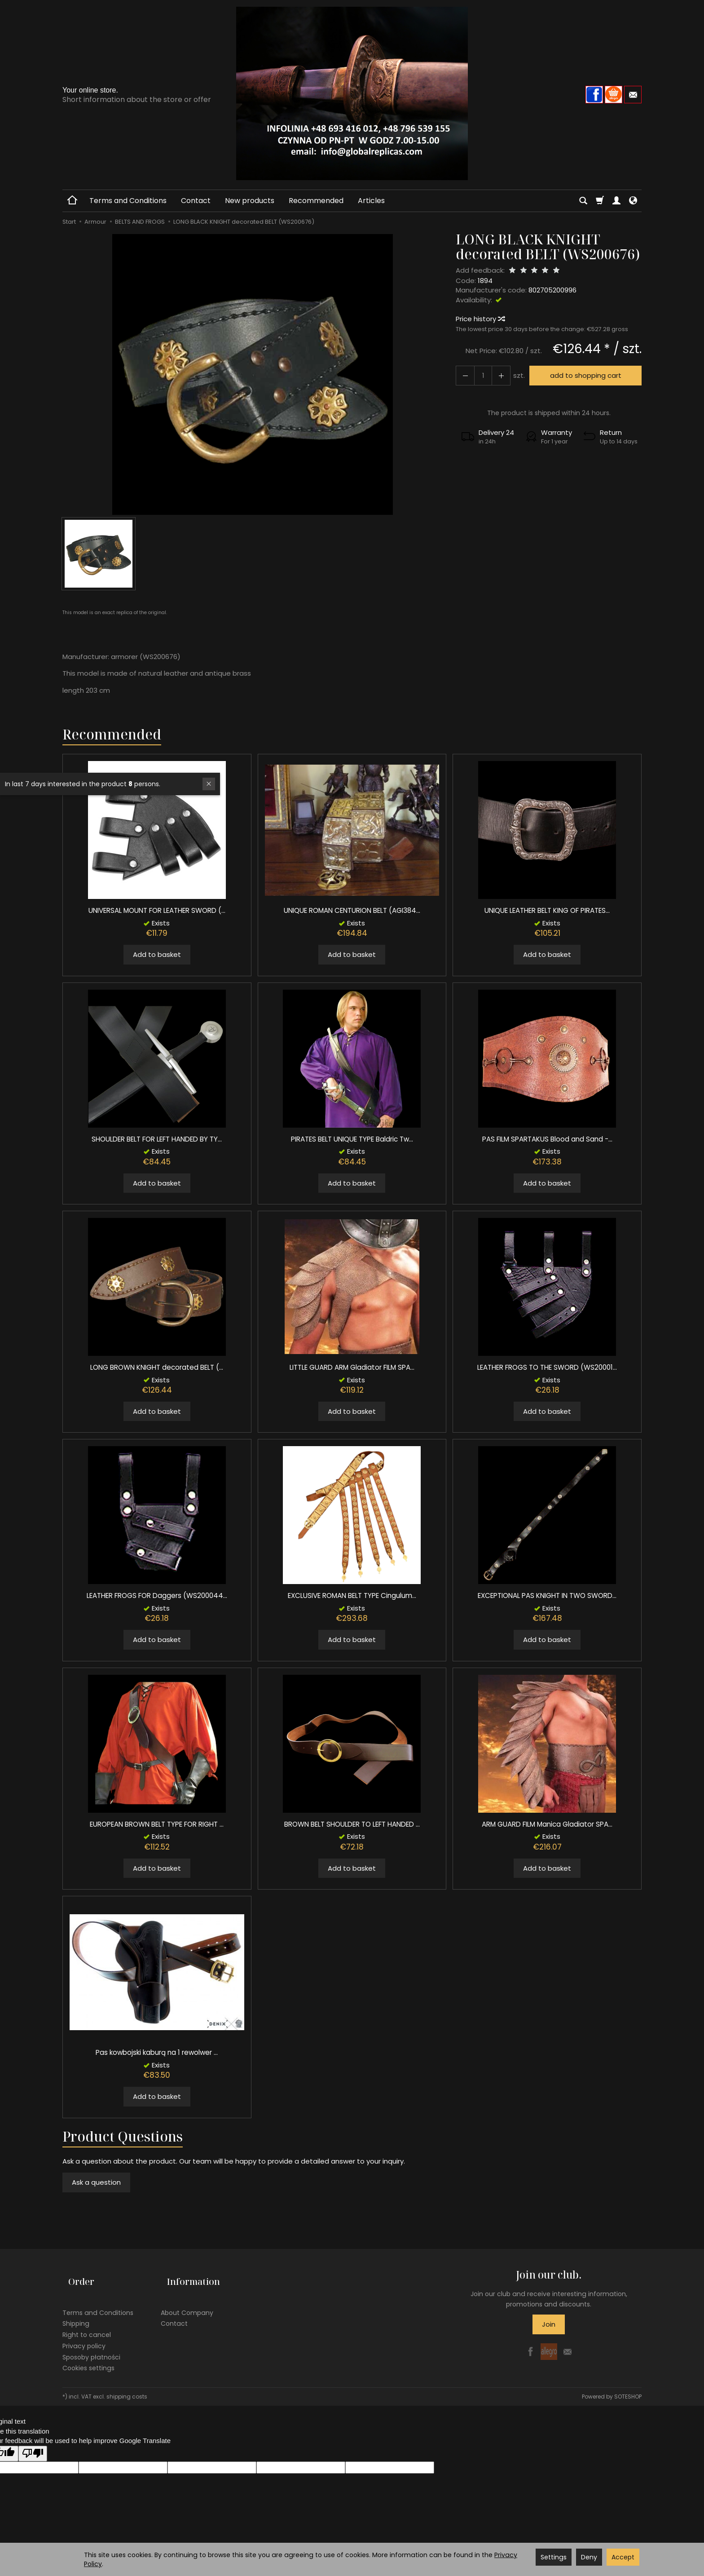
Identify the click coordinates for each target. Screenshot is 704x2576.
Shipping (75, 2310)
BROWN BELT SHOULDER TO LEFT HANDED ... (352, 1824)
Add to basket (157, 954)
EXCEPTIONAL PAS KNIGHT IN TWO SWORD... (547, 1595)
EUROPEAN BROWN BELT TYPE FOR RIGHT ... (157, 1824)
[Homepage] (352, 93)
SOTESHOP (628, 2383)
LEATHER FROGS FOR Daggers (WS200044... (157, 1595)
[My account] (616, 201)
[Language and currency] (633, 201)
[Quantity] (479, 375)
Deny (589, 2557)
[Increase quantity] (463, 375)
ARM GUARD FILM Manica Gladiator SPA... (547, 1824)
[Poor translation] (32, 2440)
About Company (187, 2299)
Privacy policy (84, 2332)
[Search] (583, 201)
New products (249, 200)
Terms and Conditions (128, 200)
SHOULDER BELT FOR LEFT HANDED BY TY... (156, 1139)
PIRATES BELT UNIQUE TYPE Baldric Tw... (352, 1139)
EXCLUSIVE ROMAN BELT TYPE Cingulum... (352, 1595)
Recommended (316, 200)
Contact (196, 200)
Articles (371, 200)
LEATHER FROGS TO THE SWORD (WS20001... (547, 1367)
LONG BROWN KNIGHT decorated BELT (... (157, 1367)
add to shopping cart (582, 375)
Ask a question (96, 2182)
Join (548, 2324)
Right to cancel (86, 2321)
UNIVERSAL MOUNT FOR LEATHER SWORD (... (157, 910)
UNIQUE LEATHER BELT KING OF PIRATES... (547, 910)
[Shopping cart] (599, 201)
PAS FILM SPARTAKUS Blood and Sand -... (547, 1139)
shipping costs (126, 2383)
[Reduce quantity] (495, 375)
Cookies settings (88, 2354)
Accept (623, 2557)
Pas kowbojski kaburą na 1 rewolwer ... (157, 2052)
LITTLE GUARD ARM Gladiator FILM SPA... (352, 1367)
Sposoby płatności (91, 2344)
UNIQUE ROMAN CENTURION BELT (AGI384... (352, 910)
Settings (554, 2557)
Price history (480, 318)
